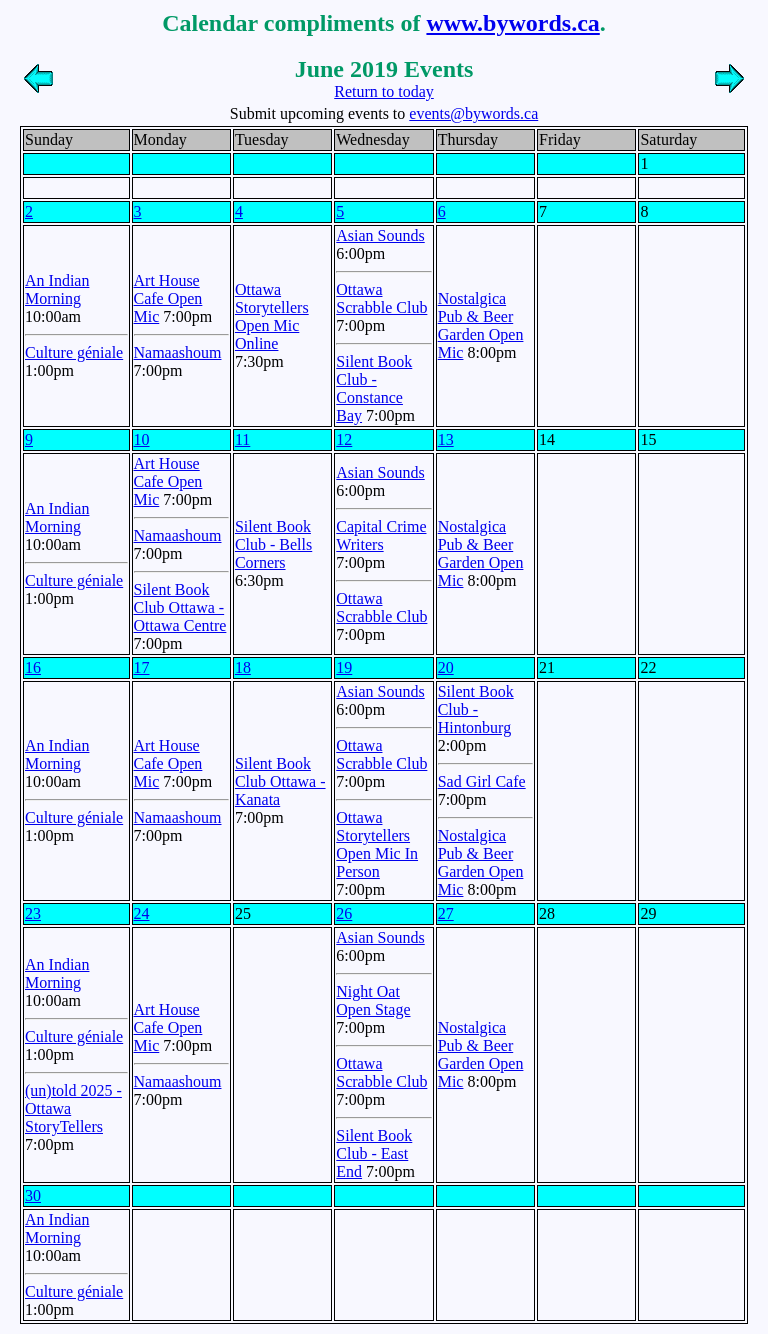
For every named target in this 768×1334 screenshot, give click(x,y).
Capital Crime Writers (381, 535)
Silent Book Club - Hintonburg (476, 709)
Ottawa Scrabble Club (381, 298)
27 (446, 913)
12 (344, 439)
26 (344, 913)
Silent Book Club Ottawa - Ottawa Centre (180, 607)
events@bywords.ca (473, 113)
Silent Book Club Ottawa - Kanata (280, 781)
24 (142, 913)
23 (33, 913)
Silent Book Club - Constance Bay (374, 388)
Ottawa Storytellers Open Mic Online (272, 316)
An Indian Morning (57, 289)
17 (142, 667)
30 (33, 1195)
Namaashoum (178, 352)
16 (33, 667)
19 (344, 667)
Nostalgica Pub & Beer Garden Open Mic (481, 325)
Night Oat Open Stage (373, 1000)
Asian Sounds (380, 235)
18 (243, 667)
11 (242, 439)
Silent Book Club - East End (374, 1153)
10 (142, 439)
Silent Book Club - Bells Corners (273, 544)
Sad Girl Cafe (482, 781)
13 (446, 439)
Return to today (384, 91)
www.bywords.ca (512, 23)
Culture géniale (74, 352)
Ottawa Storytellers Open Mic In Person (377, 844)
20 (446, 667)
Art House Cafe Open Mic (168, 298)
